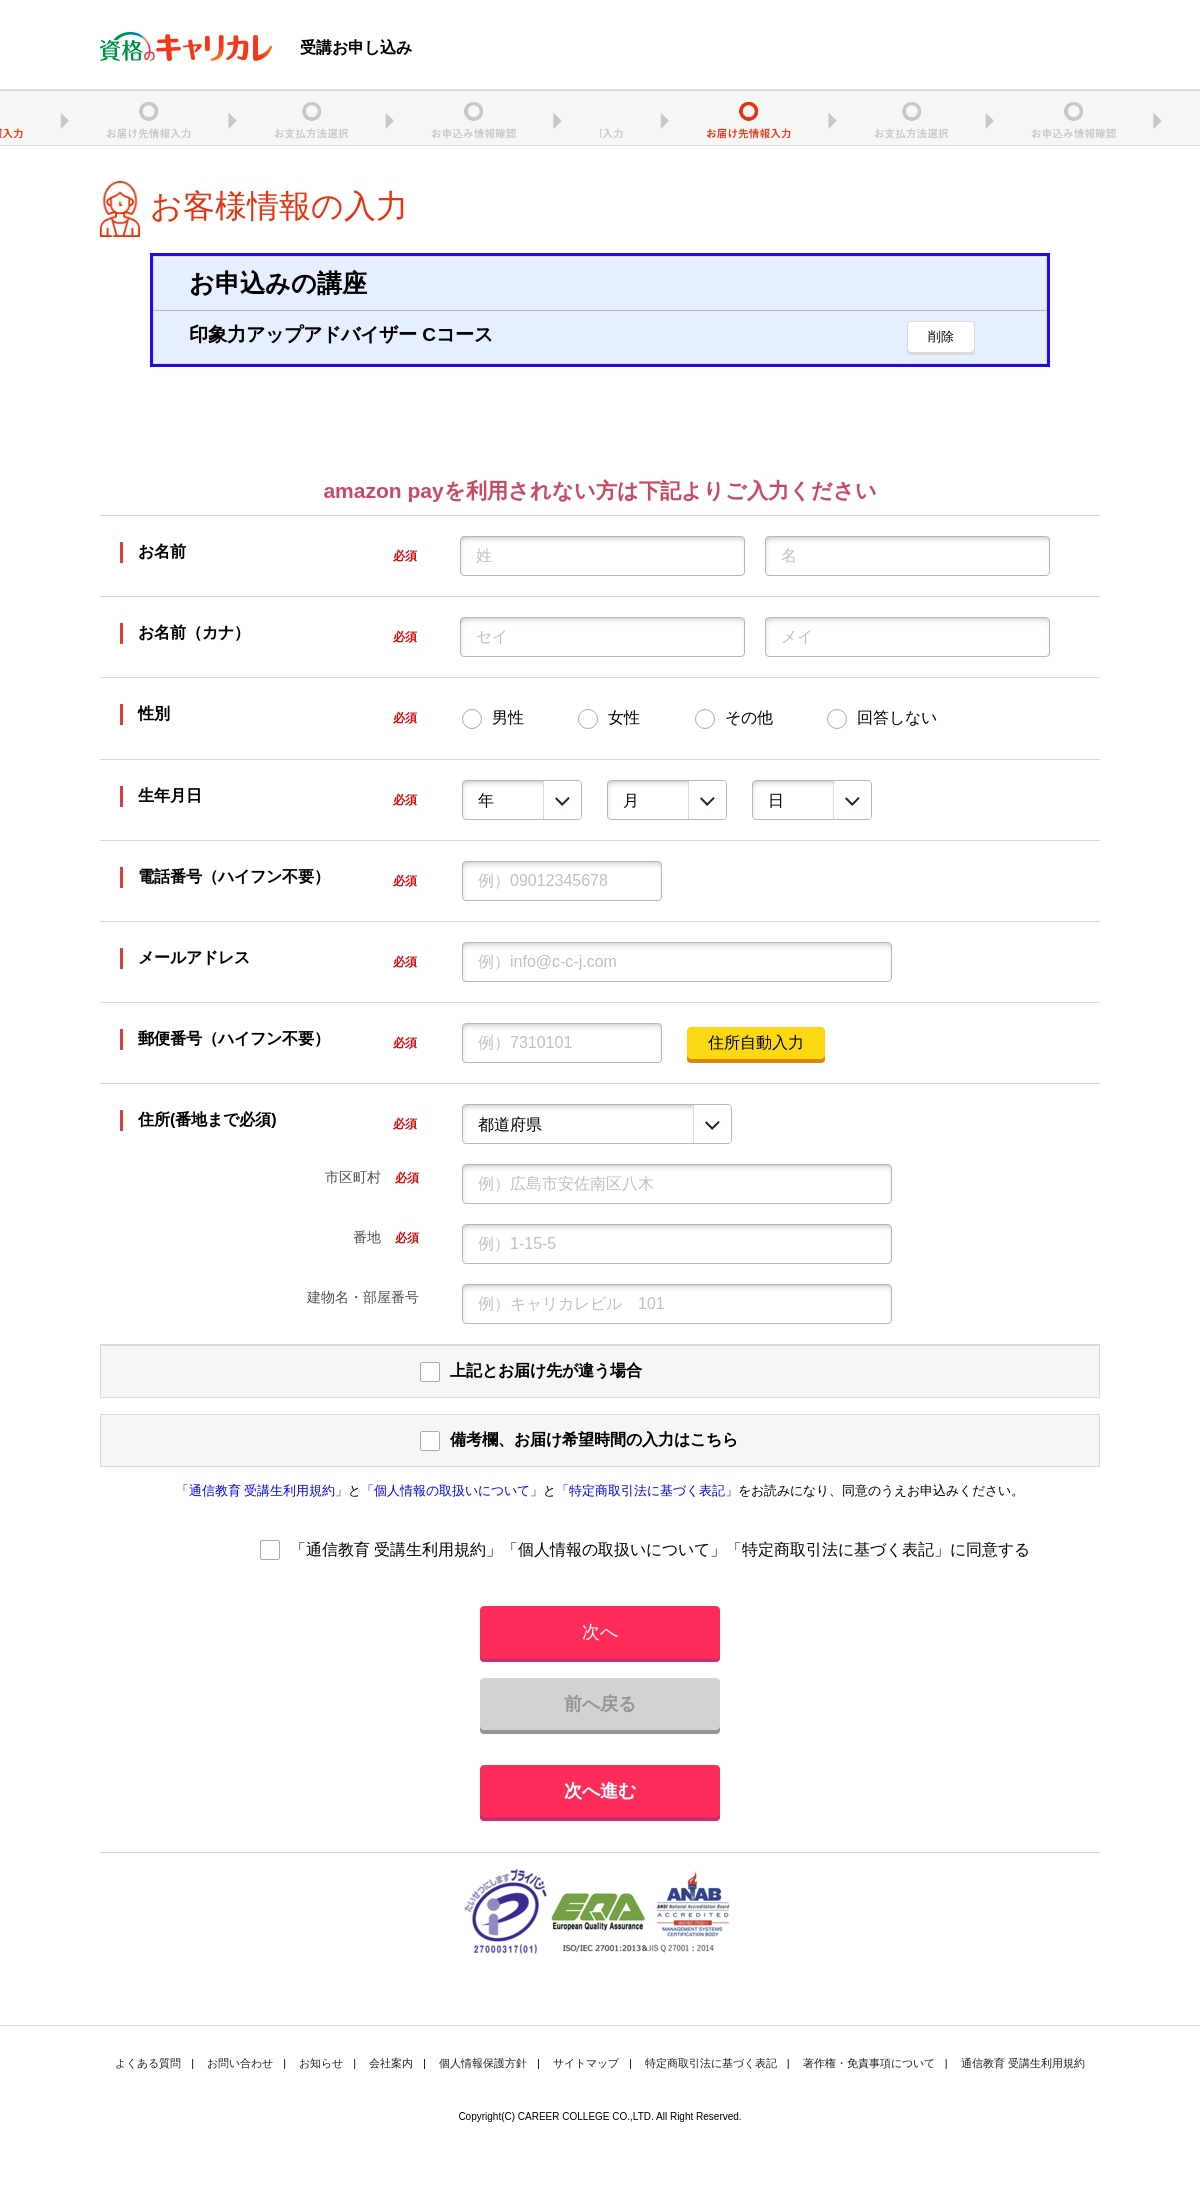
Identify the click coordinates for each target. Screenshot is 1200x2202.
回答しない (897, 717)
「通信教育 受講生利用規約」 (262, 1490)
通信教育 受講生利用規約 (1023, 2063)
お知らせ (321, 2063)
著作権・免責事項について (869, 2063)
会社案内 (391, 2063)
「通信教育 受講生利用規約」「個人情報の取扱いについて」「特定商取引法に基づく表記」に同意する (660, 1549)
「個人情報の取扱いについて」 (452, 1490)
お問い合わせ (240, 2063)
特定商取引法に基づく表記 (711, 2063)
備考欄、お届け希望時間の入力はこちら (594, 1439)
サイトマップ (586, 2063)
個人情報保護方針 (483, 2063)
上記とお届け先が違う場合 (546, 1370)
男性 (508, 717)
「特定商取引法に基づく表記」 (647, 1490)
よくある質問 (148, 2063)
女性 (624, 717)
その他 (749, 717)
